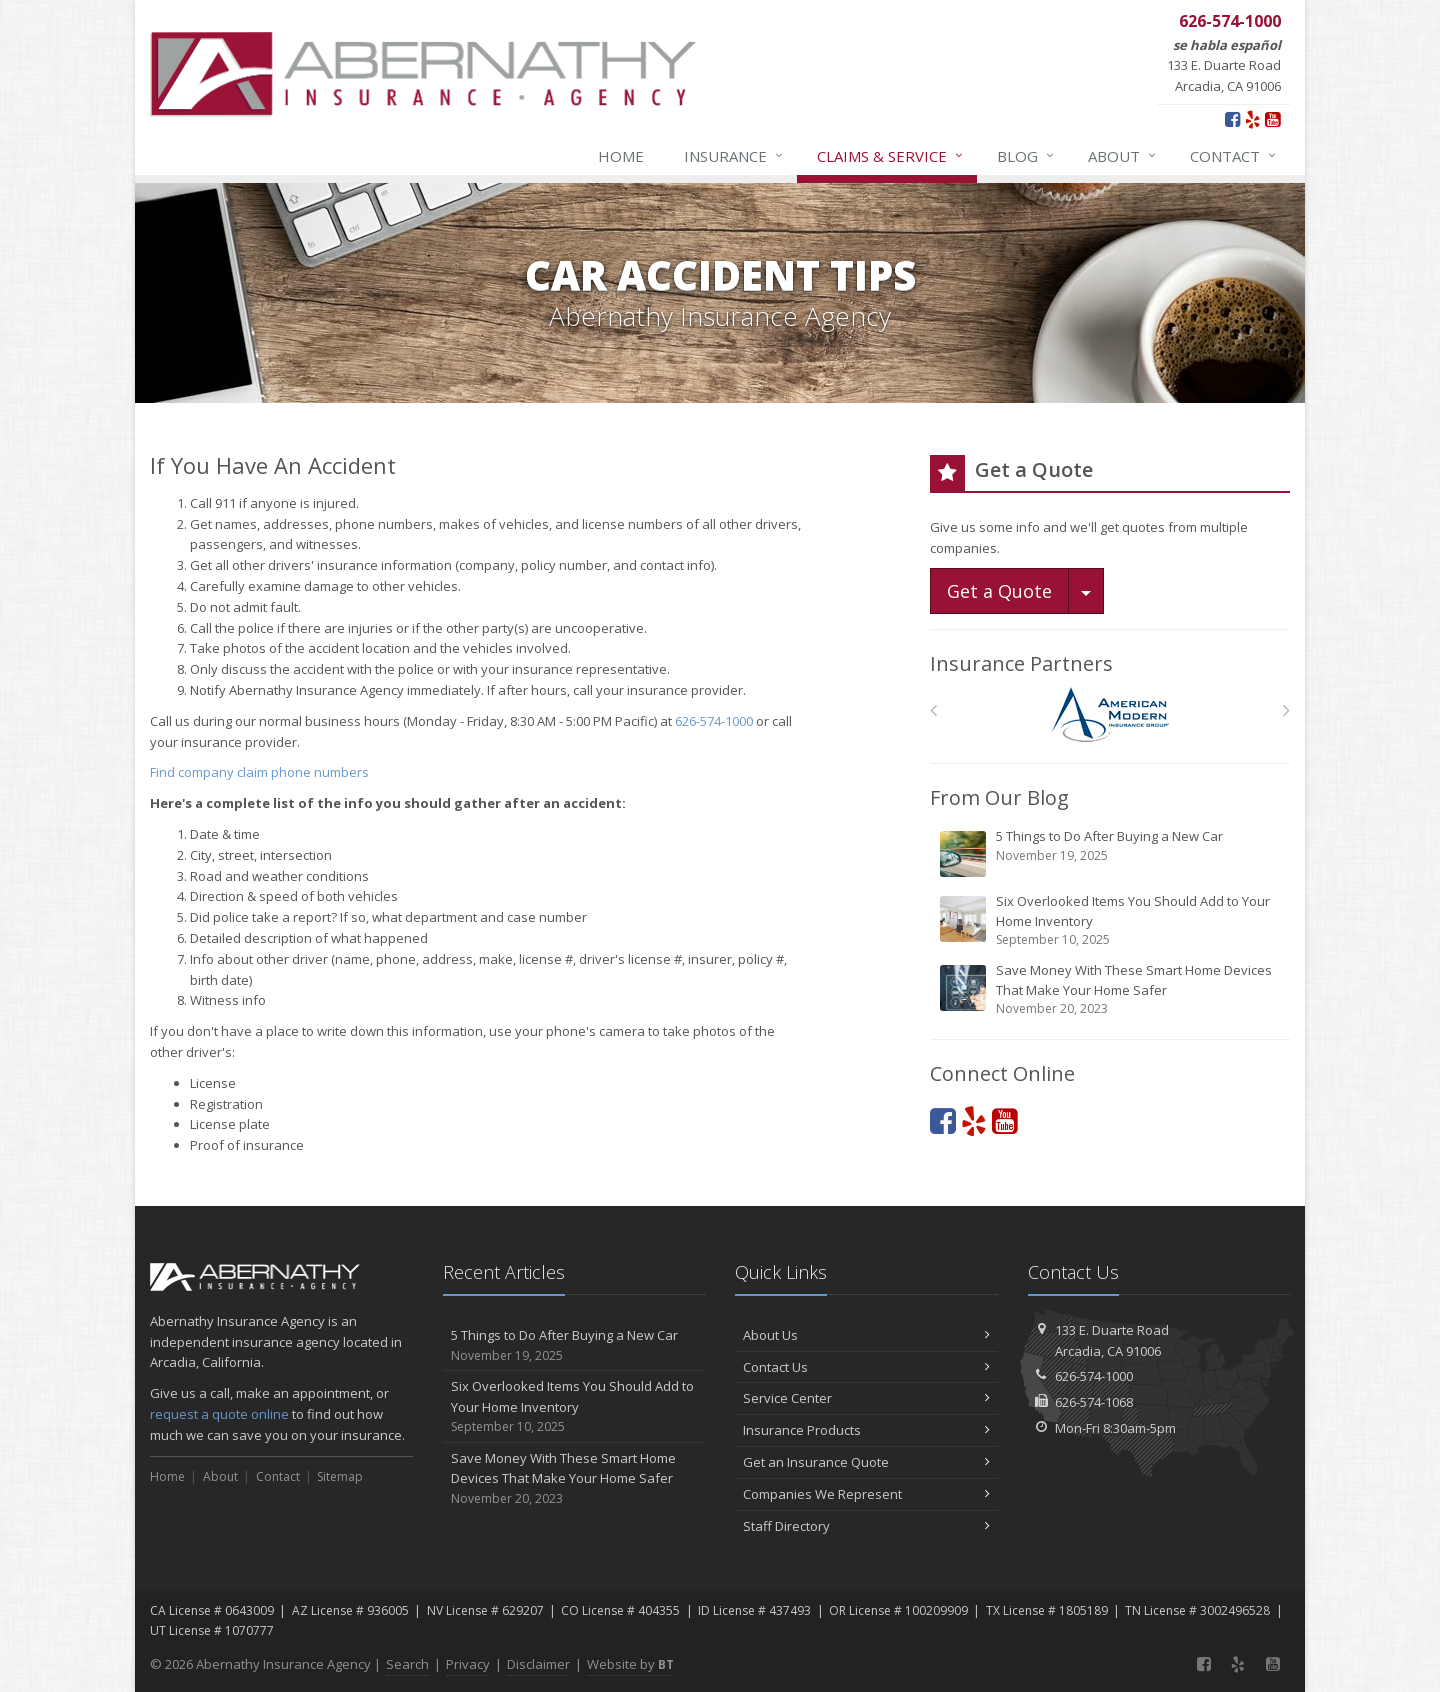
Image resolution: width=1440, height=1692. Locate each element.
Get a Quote (999, 591)
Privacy (468, 1664)
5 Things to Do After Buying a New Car (1111, 853)
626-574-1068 (1094, 1402)
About (1123, 156)
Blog (1026, 156)
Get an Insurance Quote (866, 1462)
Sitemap (340, 1476)
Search (407, 1664)
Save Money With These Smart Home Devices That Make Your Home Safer (1111, 989)
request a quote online (219, 1414)
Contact (1234, 156)
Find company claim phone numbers (259, 772)
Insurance (734, 156)
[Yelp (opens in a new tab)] (1252, 119)
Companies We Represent (866, 1494)
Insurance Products (866, 1430)
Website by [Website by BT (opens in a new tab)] (630, 1664)
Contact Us (866, 1367)
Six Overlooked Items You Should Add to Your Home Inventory (1111, 920)
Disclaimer (538, 1664)
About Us (866, 1335)
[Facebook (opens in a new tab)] (1232, 119)
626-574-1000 (714, 721)
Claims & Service (891, 156)
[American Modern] (1110, 714)
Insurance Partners (1021, 663)
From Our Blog (999, 797)
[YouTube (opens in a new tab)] (1272, 119)
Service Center (866, 1398)
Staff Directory (866, 1526)
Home (621, 156)
